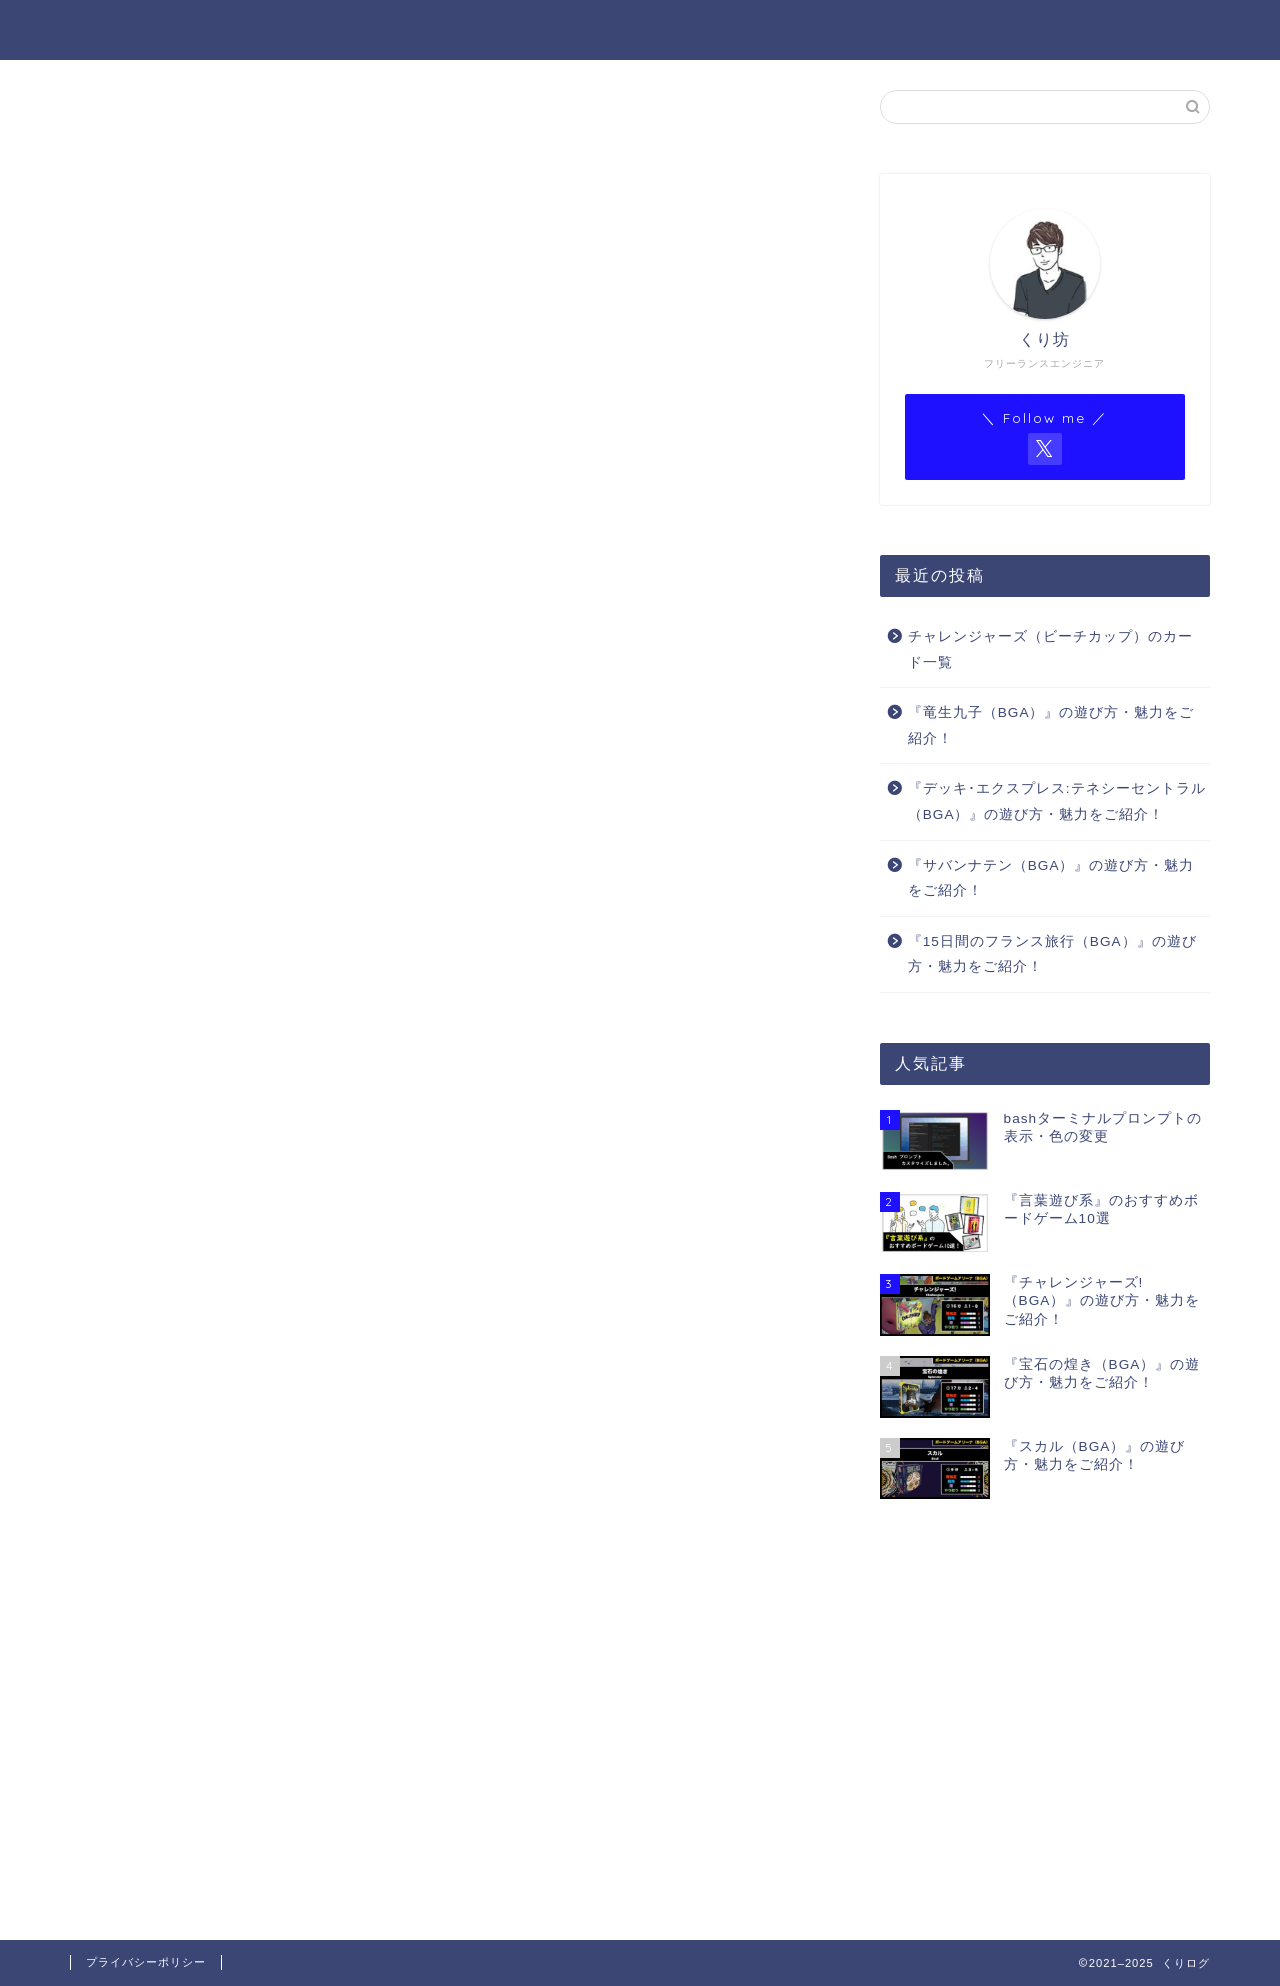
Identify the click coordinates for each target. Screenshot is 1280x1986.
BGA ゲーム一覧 (838, 31)
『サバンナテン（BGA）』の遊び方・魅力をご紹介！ (1051, 878)
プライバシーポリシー (146, 1962)
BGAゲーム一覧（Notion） (1049, 31)
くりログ (112, 28)
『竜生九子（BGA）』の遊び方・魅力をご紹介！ (1051, 726)
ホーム (558, 31)
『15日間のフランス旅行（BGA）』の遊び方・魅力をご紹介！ (1052, 955)
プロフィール (680, 31)
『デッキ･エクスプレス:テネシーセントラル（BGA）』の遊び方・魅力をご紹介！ (1057, 802)
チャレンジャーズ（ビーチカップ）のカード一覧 (1050, 650)
